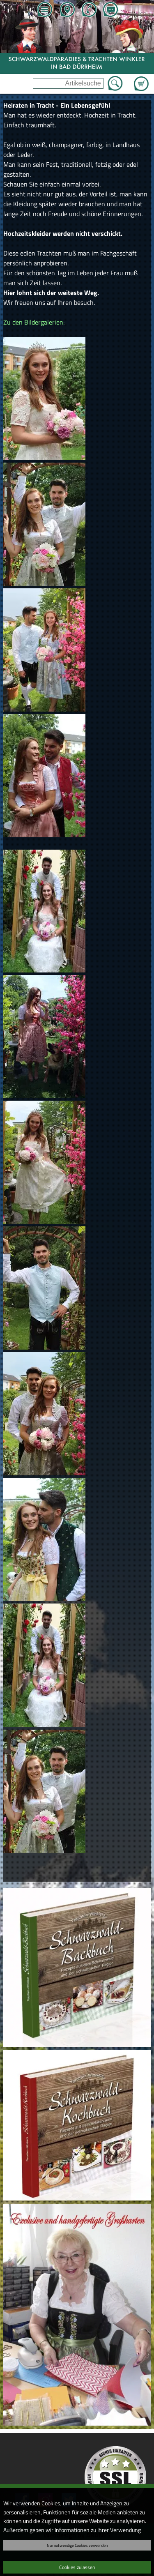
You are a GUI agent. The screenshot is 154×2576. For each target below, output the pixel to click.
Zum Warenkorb (141, 79)
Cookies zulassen (77, 2567)
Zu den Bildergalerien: (33, 322)
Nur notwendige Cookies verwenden (77, 2545)
